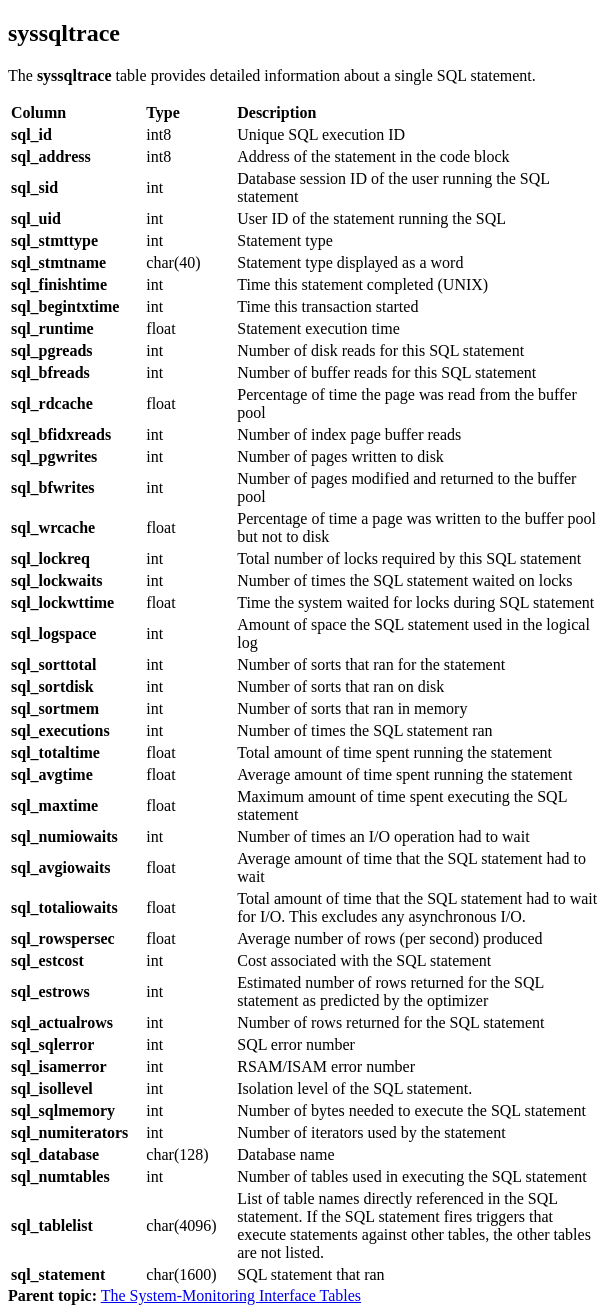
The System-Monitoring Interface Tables (231, 1295)
